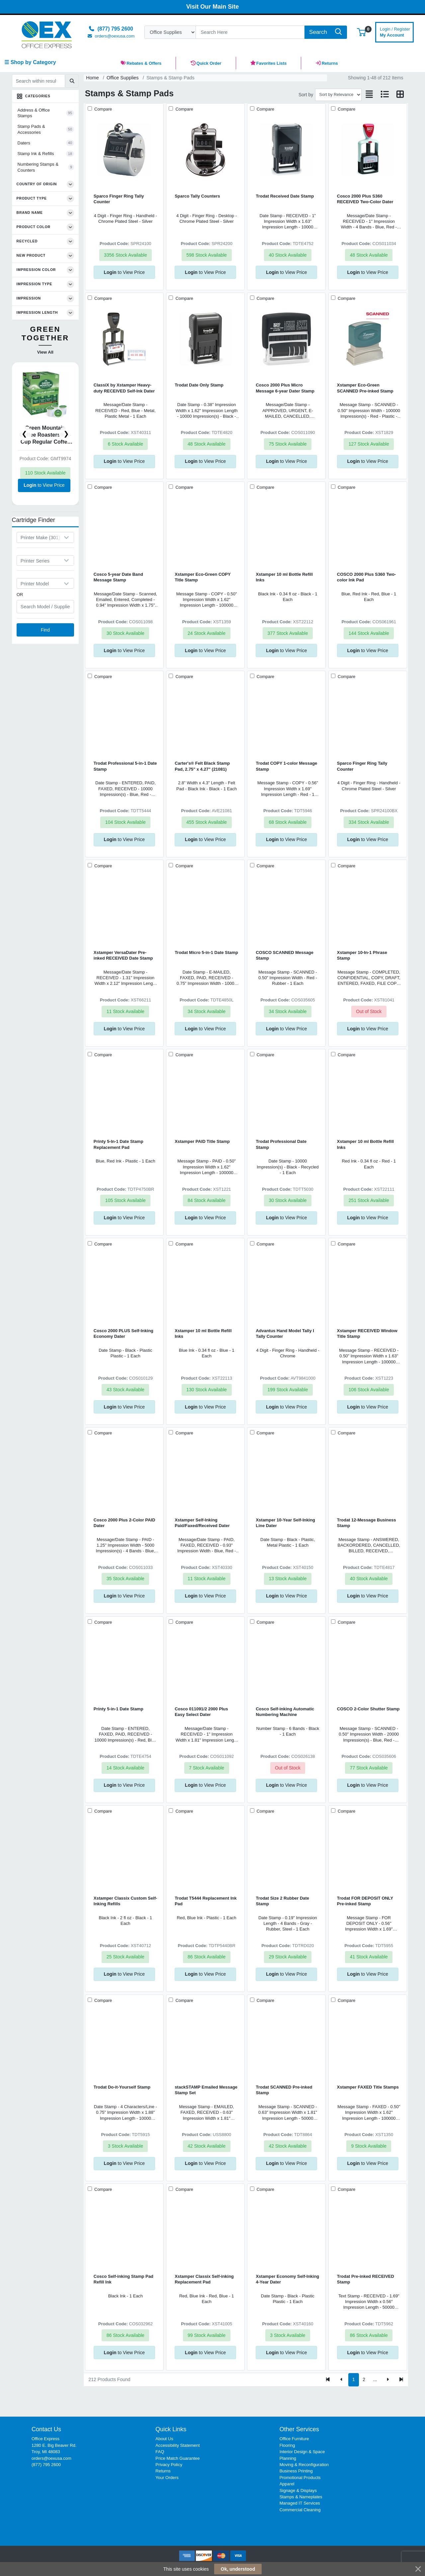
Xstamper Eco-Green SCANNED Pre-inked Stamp (365, 388)
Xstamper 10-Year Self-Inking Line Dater (285, 1522)
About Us (164, 2438)
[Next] (387, 2379)
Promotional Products (300, 2477)
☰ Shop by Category (30, 62)
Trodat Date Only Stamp (199, 385)
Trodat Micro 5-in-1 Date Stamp (206, 952)
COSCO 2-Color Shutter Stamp (368, 1708)
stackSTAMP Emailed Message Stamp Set (206, 2090)
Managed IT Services (300, 2503)
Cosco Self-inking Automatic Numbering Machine (285, 1711)
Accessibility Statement (177, 2445)
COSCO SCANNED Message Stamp (284, 955)
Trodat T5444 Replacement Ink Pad (205, 1901)
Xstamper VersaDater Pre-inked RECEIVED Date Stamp (123, 955)
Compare (102, 109)
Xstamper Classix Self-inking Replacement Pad (204, 2279)
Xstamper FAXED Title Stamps (368, 2087)
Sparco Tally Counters (197, 196)
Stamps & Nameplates (301, 2496)
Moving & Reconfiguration (304, 2464)
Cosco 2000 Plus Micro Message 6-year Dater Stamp (285, 388)
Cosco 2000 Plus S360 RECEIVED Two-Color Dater (365, 199)
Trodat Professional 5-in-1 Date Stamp (125, 766)
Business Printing (296, 2470)
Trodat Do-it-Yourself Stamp (122, 2087)
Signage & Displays (298, 2490)
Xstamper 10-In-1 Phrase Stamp (362, 955)
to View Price (44, 485)
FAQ (159, 2451)
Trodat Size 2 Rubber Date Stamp (282, 1901)
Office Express (45, 2438)
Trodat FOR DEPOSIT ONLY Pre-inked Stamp (365, 1901)
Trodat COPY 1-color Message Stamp (286, 766)
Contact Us (46, 2429)
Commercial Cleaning (300, 2509)
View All (45, 352)
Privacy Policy (168, 2464)
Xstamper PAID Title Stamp (202, 1141)
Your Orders (166, 2477)
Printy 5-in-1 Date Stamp (118, 1708)
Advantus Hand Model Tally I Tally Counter (285, 1333)
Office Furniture (294, 2438)
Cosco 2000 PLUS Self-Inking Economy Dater (123, 1333)
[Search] (250, 32)
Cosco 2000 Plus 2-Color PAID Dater (124, 1522)
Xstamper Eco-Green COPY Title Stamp (202, 577)
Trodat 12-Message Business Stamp (366, 1522)
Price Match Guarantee (177, 2458)
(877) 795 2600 (46, 2464)
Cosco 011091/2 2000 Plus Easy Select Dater (201, 1711)
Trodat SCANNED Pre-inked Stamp (284, 2090)
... (375, 2379)
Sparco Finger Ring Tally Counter (119, 199)
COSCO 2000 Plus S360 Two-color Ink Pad (366, 577)
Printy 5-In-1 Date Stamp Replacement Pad (118, 1144)
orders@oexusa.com (51, 2458)
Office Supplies (123, 77)
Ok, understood (238, 2569)
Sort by (305, 94)
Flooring (287, 2445)
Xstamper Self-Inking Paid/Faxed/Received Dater (202, 1522)
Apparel (287, 2483)
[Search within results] (38, 81)
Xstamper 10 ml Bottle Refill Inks (284, 577)
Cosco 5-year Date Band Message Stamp (118, 577)
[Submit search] (72, 81)
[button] (361, 32)
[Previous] (341, 2379)
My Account (395, 31)
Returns (162, 2470)
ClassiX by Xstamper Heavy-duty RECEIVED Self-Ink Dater (124, 388)
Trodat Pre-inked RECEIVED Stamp (365, 2279)
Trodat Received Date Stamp (285, 196)
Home (92, 77)
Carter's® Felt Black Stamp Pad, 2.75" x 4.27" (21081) (202, 766)
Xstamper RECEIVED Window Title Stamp (367, 1333)
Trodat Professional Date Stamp (281, 1144)
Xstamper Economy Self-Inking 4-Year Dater (287, 2279)
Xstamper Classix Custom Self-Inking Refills (125, 1901)
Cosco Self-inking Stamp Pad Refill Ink (123, 2279)
